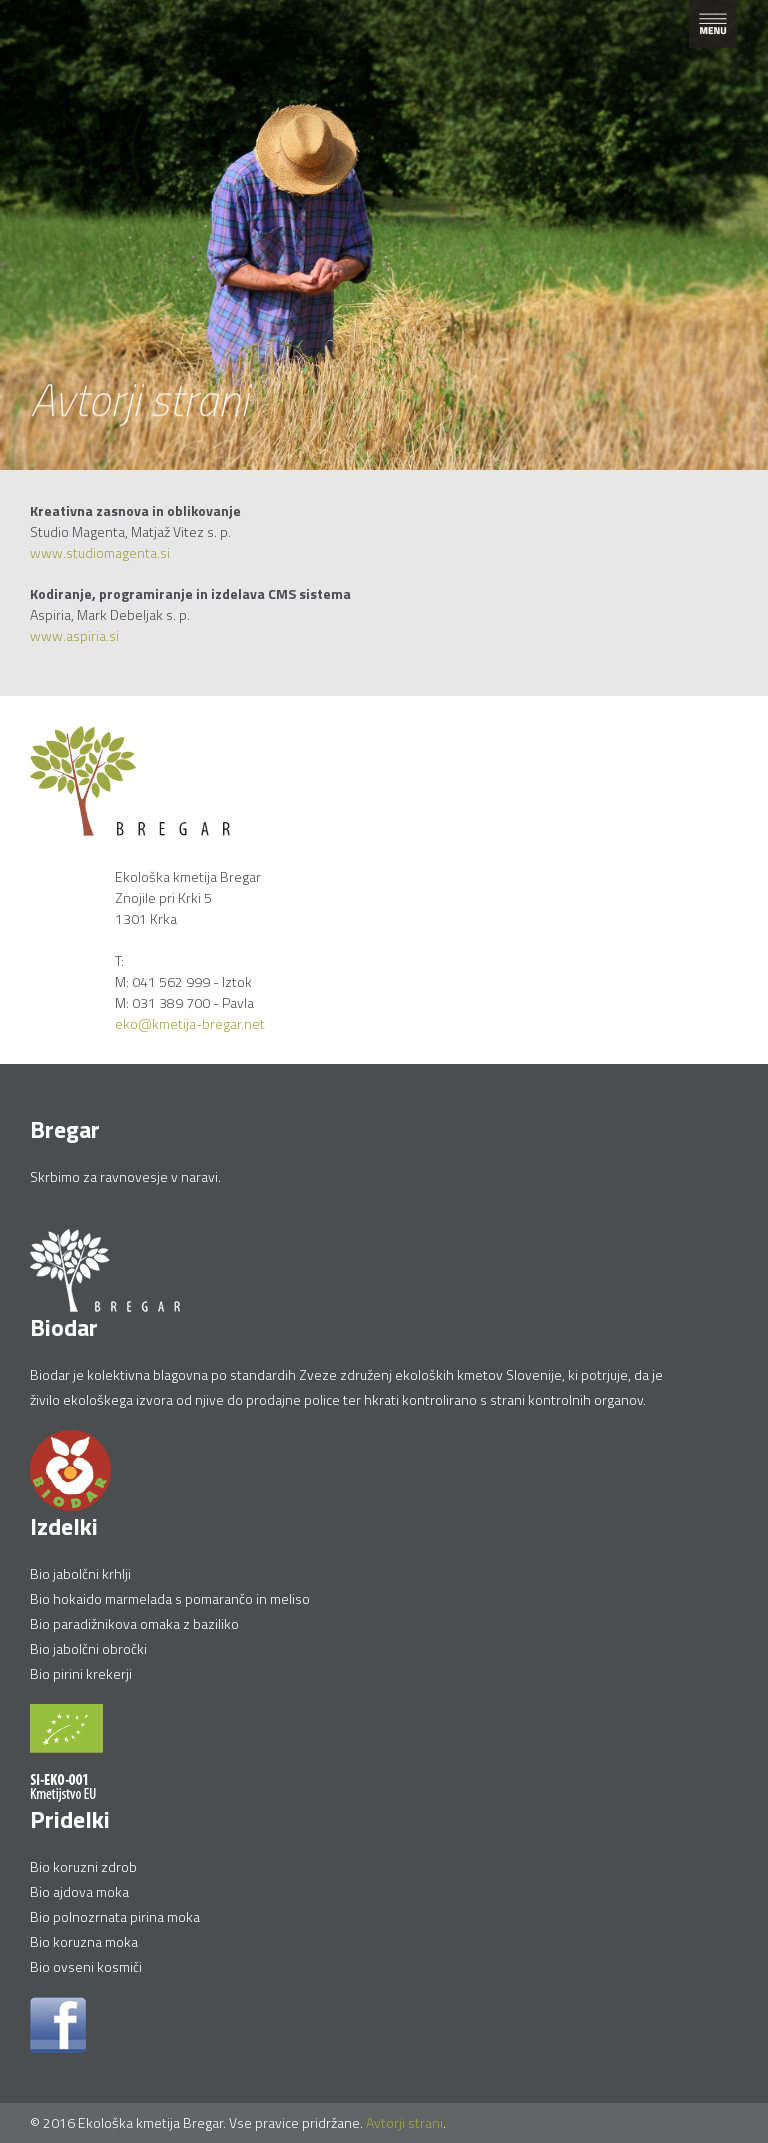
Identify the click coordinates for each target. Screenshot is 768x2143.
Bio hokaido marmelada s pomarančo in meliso (170, 1598)
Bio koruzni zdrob (83, 1866)
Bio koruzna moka (84, 1941)
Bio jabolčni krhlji (80, 1573)
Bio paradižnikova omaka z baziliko (134, 1623)
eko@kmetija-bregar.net (190, 1023)
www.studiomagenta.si (100, 552)
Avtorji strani (404, 2122)
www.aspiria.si (76, 635)
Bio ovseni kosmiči (86, 1966)
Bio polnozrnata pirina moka (115, 1916)
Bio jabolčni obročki (88, 1648)
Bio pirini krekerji (81, 1673)
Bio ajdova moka (79, 1891)
